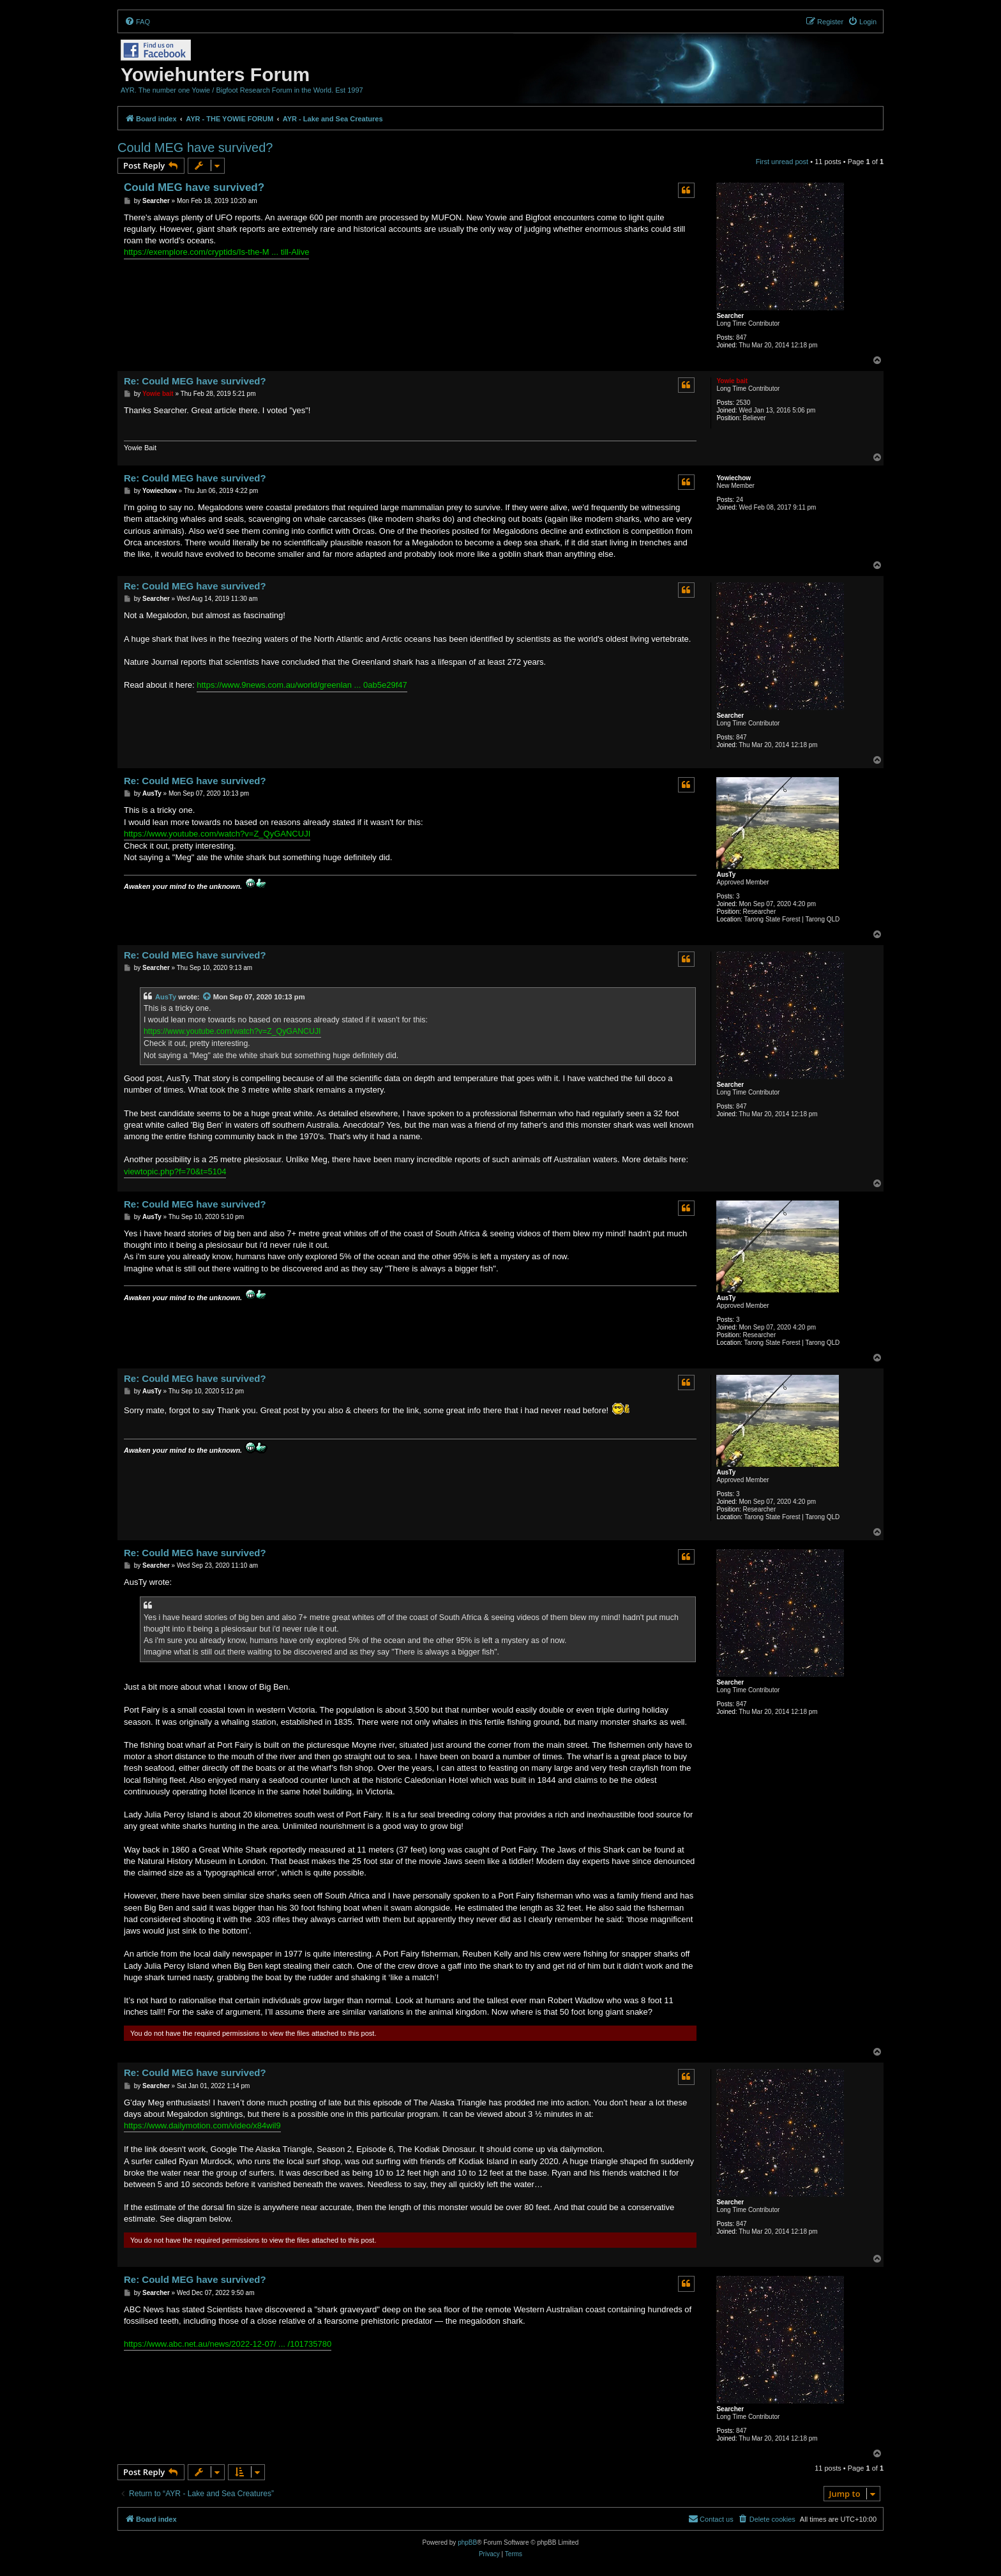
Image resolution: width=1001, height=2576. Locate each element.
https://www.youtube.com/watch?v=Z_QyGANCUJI (217, 833)
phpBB (467, 2542)
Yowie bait (732, 380)
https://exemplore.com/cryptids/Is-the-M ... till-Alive (216, 252)
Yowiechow (733, 477)
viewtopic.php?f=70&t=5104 (175, 1171)
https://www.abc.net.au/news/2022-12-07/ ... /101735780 (227, 2344)
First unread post (782, 161)
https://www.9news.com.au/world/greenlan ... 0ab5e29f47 (302, 685)
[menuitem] (137, 21)
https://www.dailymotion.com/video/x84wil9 (202, 2125)
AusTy (725, 874)
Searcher (730, 315)
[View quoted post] (207, 997)
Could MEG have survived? (195, 147)
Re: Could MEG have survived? (195, 380)
